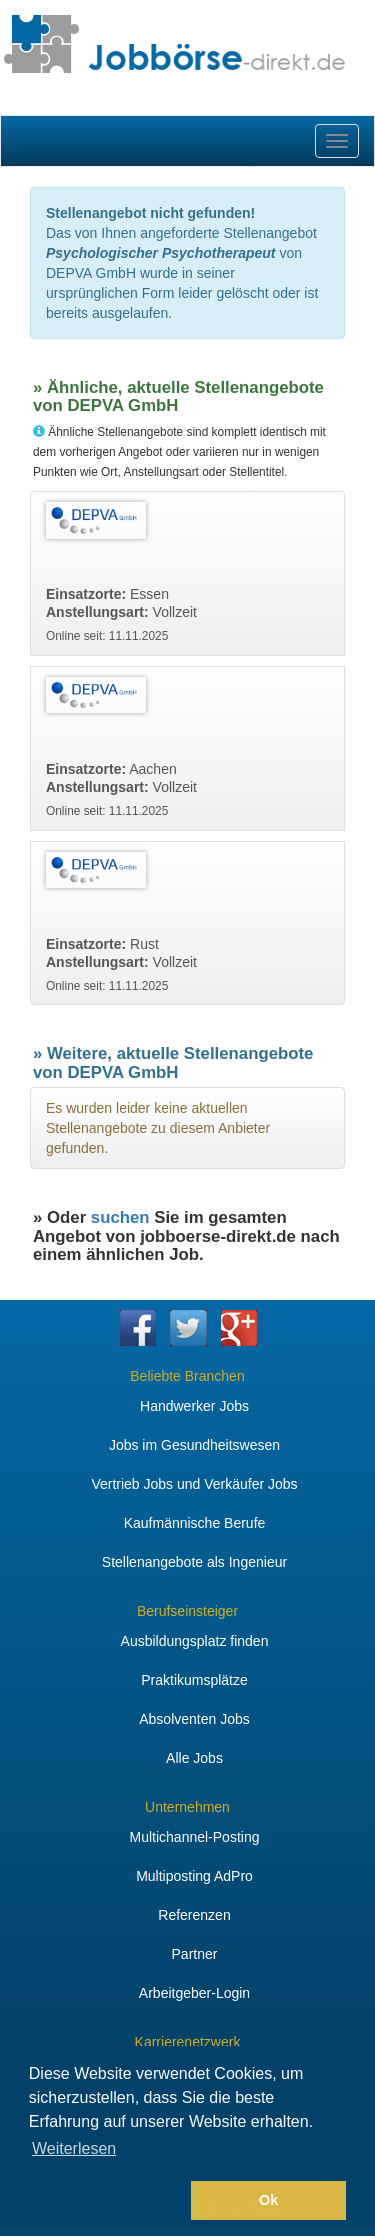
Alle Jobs (194, 1758)
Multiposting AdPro (194, 1876)
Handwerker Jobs (194, 1406)
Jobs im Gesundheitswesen (194, 1445)
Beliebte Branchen (187, 1376)
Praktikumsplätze (194, 1680)
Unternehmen (187, 1807)
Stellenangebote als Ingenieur (194, 1562)
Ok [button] (268, 2200)
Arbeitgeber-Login (194, 1993)
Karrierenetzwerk (188, 2042)
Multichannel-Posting (195, 1837)
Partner (195, 1954)
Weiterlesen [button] (74, 2148)
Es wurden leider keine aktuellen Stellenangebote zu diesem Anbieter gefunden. (158, 1128)
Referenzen (194, 1915)
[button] (106, 2201)
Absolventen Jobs (194, 1719)
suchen (120, 1217)
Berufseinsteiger (187, 1611)
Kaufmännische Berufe (195, 1523)
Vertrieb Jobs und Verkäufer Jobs (194, 1484)
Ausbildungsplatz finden (195, 1641)
